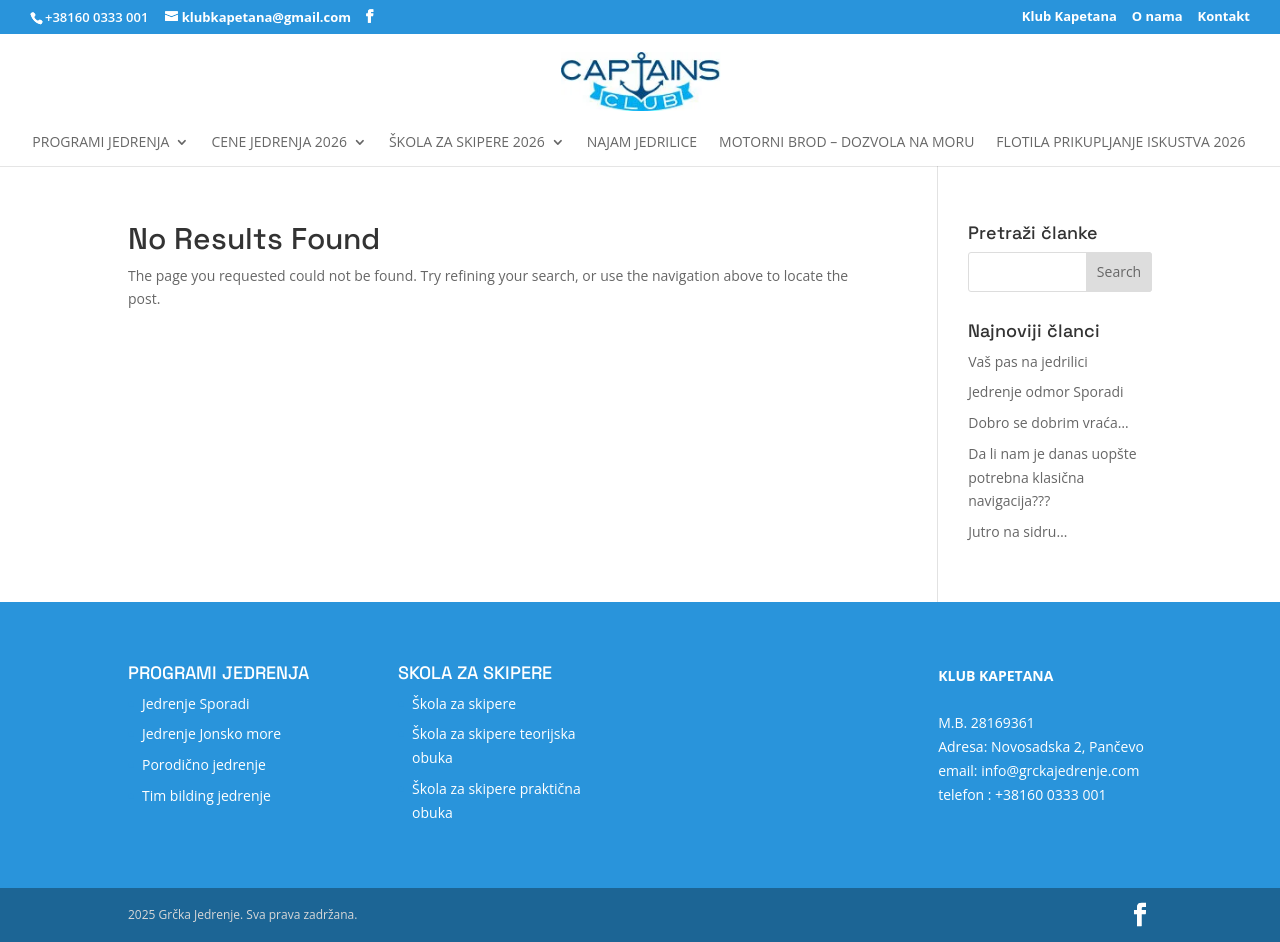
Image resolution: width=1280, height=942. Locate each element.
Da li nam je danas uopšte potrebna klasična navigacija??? (1052, 477)
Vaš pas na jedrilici (1028, 361)
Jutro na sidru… (1017, 531)
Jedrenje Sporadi (196, 703)
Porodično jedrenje (204, 764)
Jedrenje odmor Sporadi (1045, 391)
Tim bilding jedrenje (206, 795)
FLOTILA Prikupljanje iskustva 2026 (1120, 143)
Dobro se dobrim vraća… (1048, 422)
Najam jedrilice (642, 143)
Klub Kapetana (1069, 17)
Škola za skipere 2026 (467, 143)
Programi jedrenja (100, 143)
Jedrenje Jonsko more (211, 733)
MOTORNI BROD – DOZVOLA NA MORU (846, 143)
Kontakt (1224, 17)
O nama (1157, 17)
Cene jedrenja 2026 (278, 143)
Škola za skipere (464, 703)
